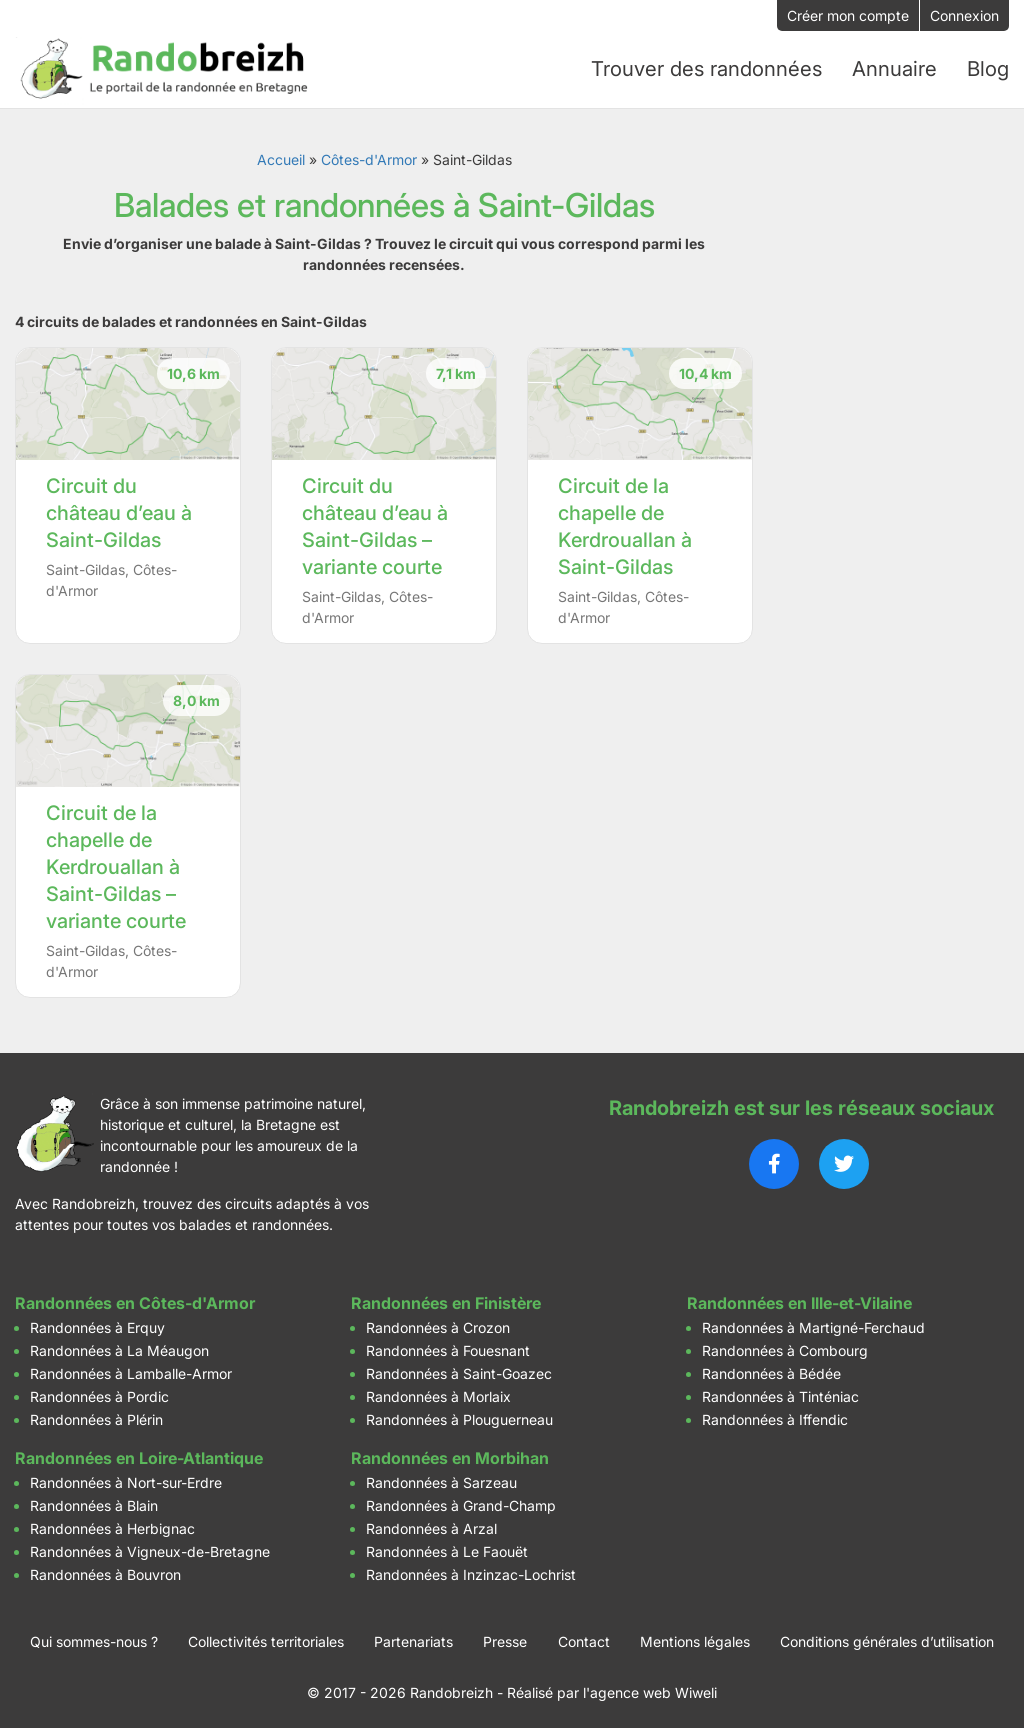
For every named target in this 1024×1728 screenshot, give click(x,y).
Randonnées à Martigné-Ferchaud (813, 1322)
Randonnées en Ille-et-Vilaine (799, 1298)
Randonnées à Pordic (99, 1391)
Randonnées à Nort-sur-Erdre (126, 1477)
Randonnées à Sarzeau (441, 1477)
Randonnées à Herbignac (112, 1523)
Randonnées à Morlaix (438, 1391)
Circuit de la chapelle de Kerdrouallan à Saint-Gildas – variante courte (116, 863)
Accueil (281, 154)
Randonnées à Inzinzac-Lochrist (471, 1569)
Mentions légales (695, 1636)
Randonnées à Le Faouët (447, 1546)
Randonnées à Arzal (431, 1523)
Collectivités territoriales (266, 1636)
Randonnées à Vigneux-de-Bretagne (150, 1546)
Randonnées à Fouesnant (448, 1345)
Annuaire (895, 67)
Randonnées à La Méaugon (119, 1345)
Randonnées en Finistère (446, 1298)
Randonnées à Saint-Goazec (459, 1368)
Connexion (964, 15)
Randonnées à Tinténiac (780, 1391)
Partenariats (413, 1636)
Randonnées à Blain (94, 1500)
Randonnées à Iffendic (775, 1414)
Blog (988, 67)
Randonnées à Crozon (438, 1322)
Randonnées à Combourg (785, 1345)
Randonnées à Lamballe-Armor (131, 1368)
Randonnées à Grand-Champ (461, 1500)
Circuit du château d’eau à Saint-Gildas (119, 509)
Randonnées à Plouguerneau (459, 1414)
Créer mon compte (848, 15)
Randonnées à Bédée (771, 1368)
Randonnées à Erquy (97, 1322)
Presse (505, 1636)
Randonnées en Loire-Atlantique (139, 1453)
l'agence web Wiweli (650, 1687)
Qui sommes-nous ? (94, 1636)
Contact (584, 1636)
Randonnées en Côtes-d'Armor (135, 1298)
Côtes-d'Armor (369, 154)
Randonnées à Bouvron (105, 1569)
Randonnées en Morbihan (450, 1453)
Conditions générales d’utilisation (887, 1636)
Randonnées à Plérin (96, 1414)
